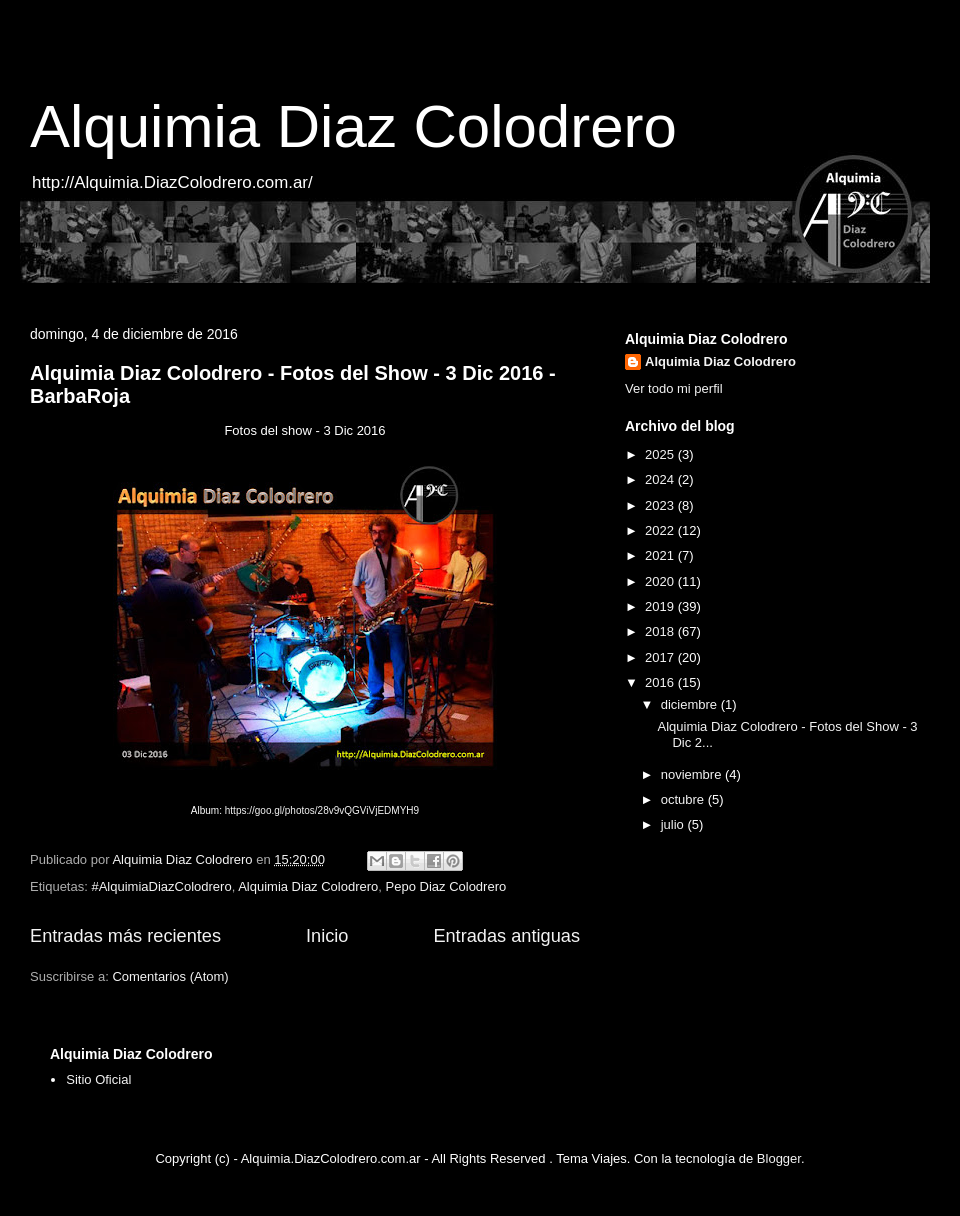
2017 (661, 657)
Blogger (779, 1158)
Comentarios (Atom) (170, 976)
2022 (661, 530)
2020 (661, 581)
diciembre (691, 704)
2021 (661, 555)
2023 (661, 505)
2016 (661, 682)
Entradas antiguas (506, 936)
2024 (661, 479)
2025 (661, 454)
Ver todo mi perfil (674, 388)
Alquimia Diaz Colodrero (353, 126)
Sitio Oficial (98, 1079)
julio (674, 824)
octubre (684, 799)
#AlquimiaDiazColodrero (161, 886)
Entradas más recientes (125, 936)
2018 (661, 631)
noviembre (693, 774)
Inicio (327, 936)
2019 (661, 606)
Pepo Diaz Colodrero (446, 886)
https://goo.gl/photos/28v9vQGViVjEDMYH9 (322, 810)
